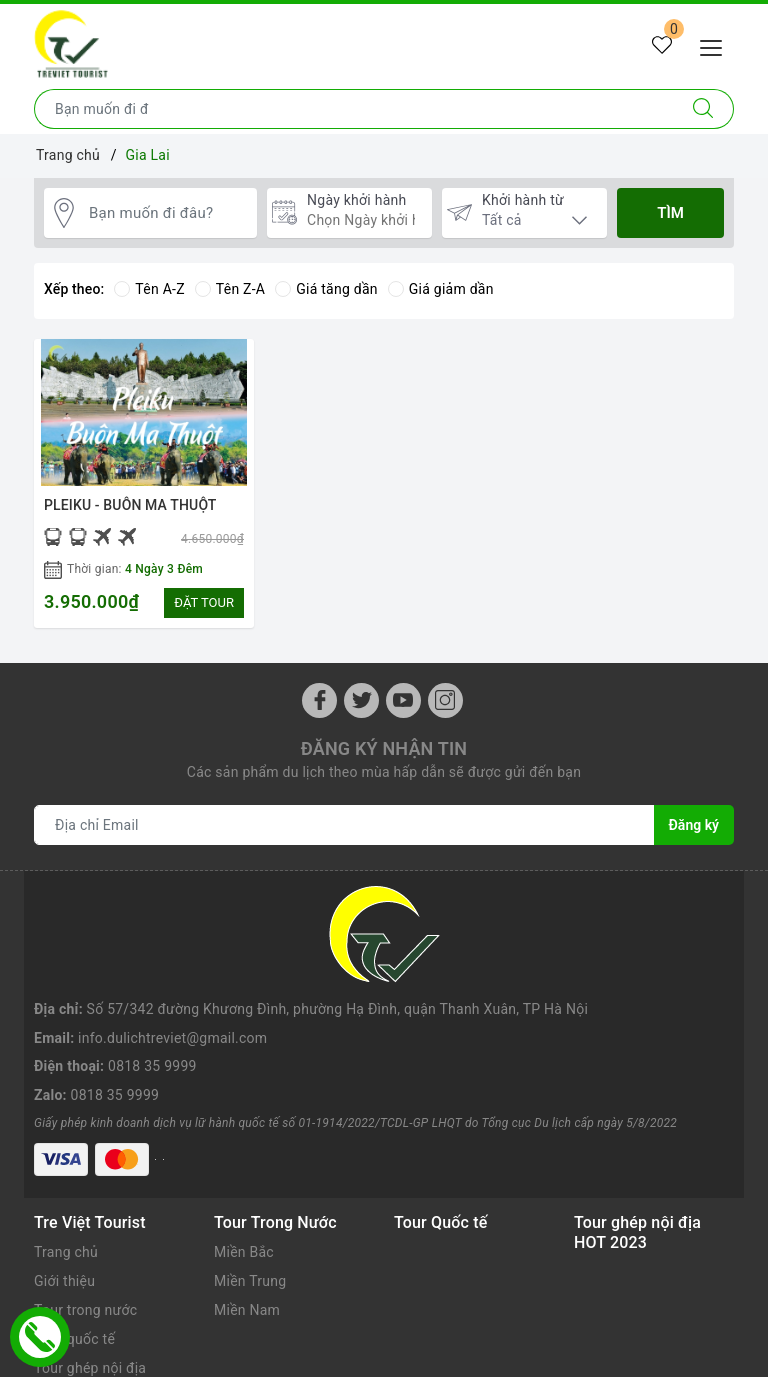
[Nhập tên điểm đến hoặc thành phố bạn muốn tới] (354, 109)
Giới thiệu (64, 1169)
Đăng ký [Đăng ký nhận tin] (694, 825)
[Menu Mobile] (716, 45)
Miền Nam (247, 1198)
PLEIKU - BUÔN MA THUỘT (130, 505)
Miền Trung (250, 1169)
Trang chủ (66, 1140)
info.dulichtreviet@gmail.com (172, 942)
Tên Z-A (230, 289)
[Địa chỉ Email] (344, 825)
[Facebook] (319, 700)
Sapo (532, 1357)
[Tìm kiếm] (703, 109)
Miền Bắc (244, 1140)
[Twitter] (361, 700)
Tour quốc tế (74, 1227)
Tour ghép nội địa (90, 1255)
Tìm (670, 213)
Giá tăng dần (326, 289)
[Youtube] (403, 700)
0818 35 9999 (152, 970)
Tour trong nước (85, 1198)
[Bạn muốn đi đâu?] (168, 213)
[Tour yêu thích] (662, 46)
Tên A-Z (149, 289)
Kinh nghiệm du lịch (97, 1284)
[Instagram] (445, 700)
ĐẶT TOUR (204, 602)
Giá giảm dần (441, 289)
